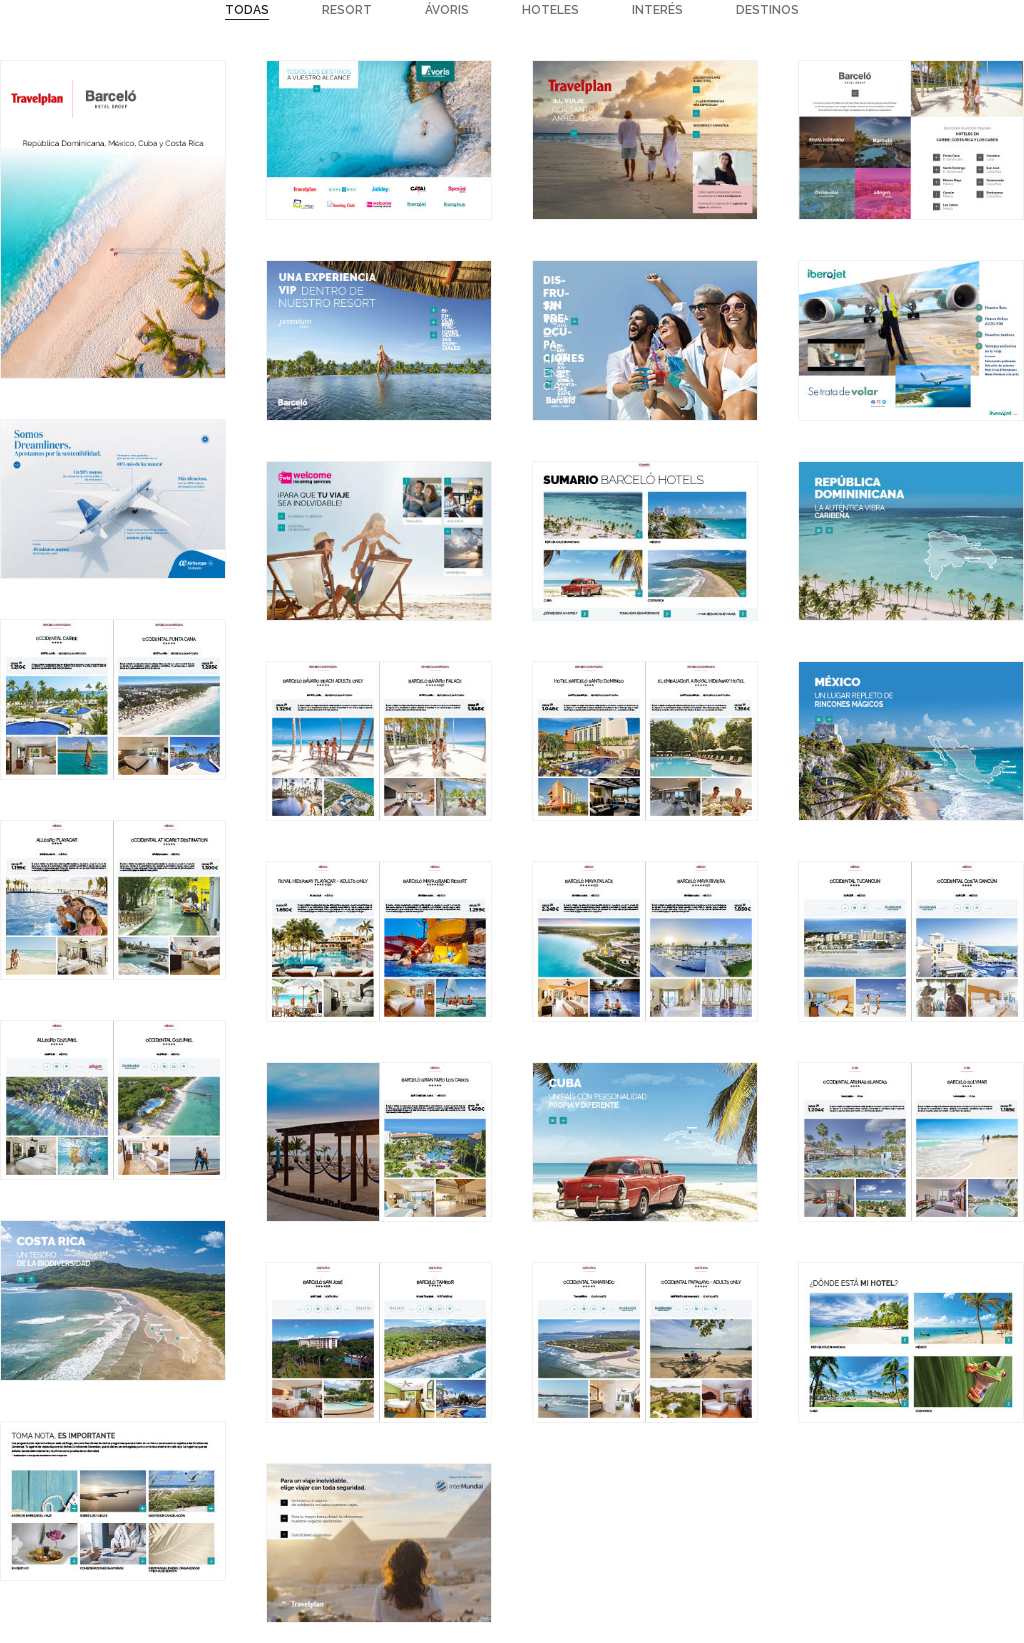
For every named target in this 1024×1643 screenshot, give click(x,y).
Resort (347, 10)
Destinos (767, 10)
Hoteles (550, 10)
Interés (657, 10)
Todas (247, 10)
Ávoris (447, 10)
